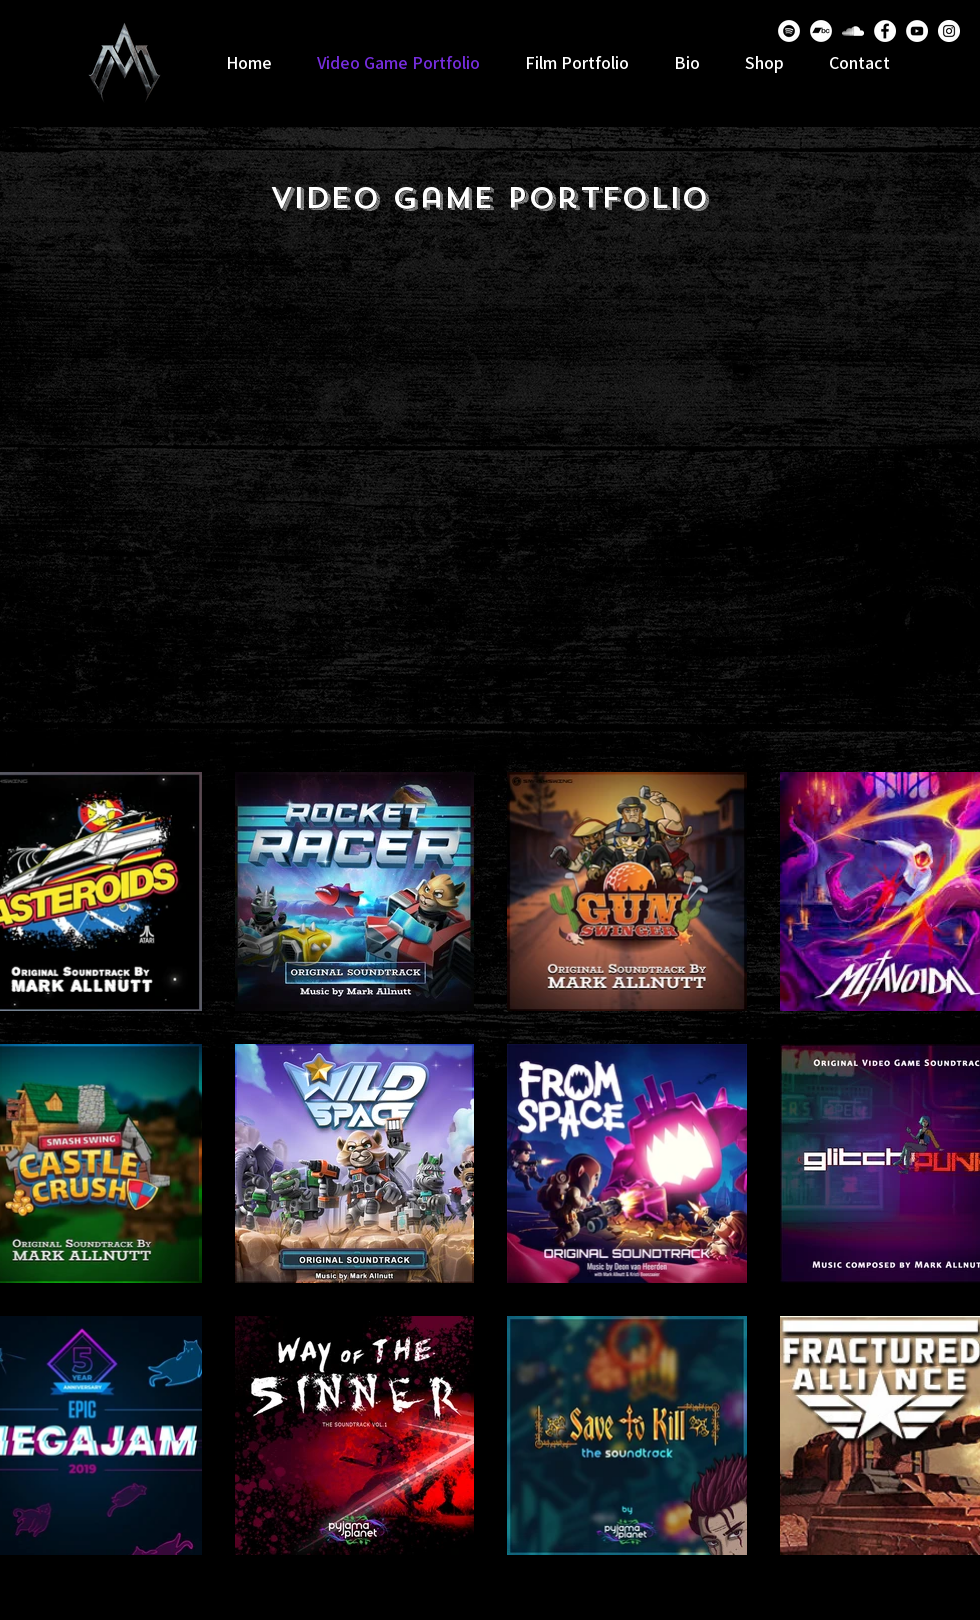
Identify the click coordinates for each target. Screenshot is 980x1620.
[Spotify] (789, 31)
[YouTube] (917, 31)
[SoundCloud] (853, 31)
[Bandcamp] (821, 31)
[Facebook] (885, 31)
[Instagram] (949, 31)
